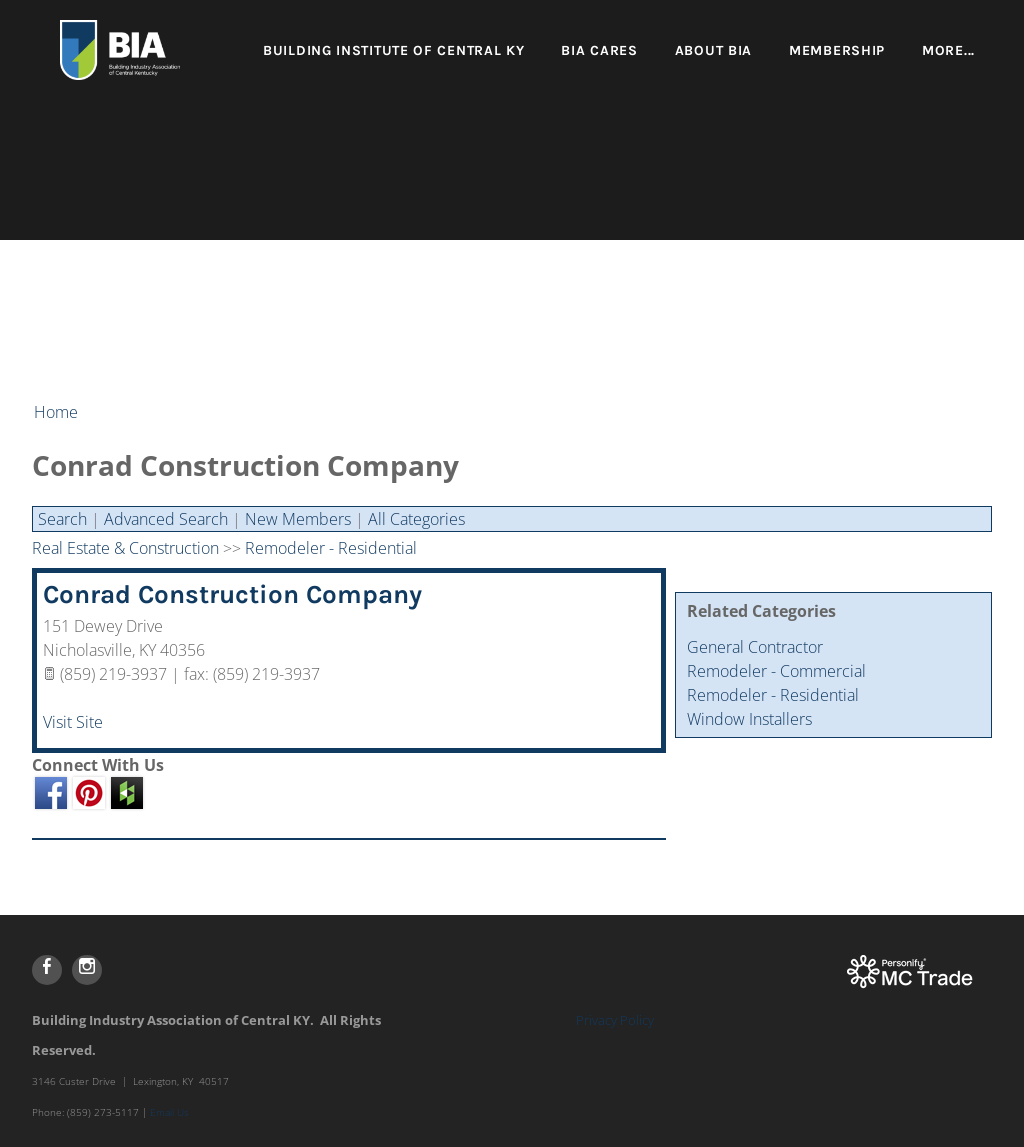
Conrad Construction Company (232, 594)
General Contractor (755, 647)
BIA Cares (599, 50)
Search (62, 519)
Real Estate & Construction (125, 548)
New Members (298, 519)
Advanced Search (166, 519)
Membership (837, 50)
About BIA (713, 50)
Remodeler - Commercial (776, 671)
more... (948, 50)
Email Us (169, 1112)
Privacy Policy (615, 1020)
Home (56, 412)
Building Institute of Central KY (393, 50)
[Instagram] (87, 970)
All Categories (416, 519)
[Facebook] (47, 970)
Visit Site (73, 722)
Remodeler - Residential (773, 695)
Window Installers (749, 719)
